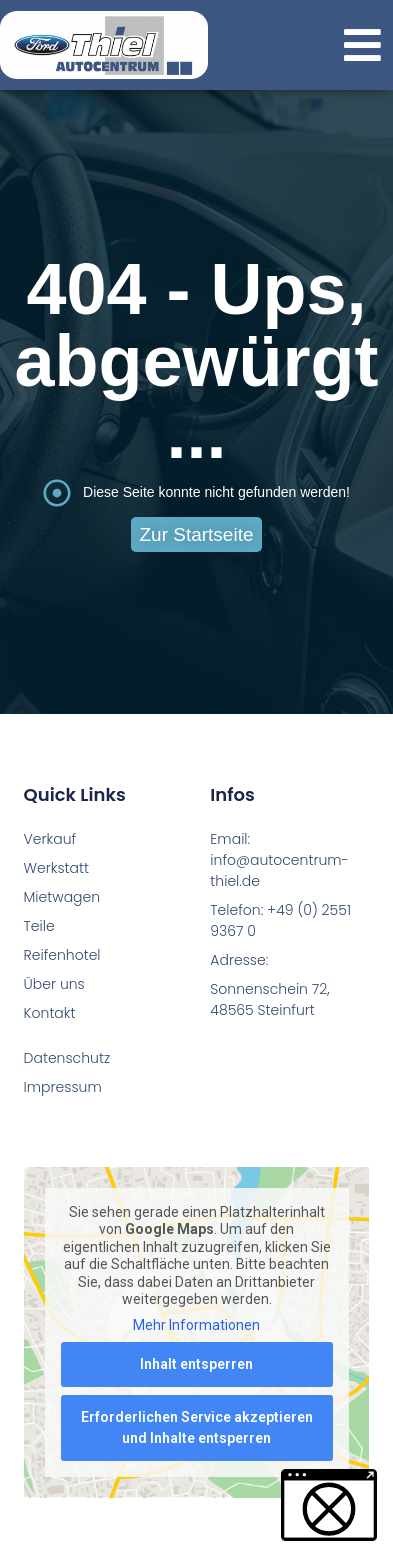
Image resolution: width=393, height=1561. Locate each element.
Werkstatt (56, 868)
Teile (39, 926)
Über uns (54, 984)
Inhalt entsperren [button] (196, 1365)
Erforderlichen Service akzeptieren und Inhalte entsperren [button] (197, 1428)
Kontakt (50, 1013)
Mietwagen (60, 897)
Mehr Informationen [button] (196, 1325)
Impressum (63, 1087)
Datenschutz (67, 1058)
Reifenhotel (60, 955)
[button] (362, 45)
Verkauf (50, 839)
